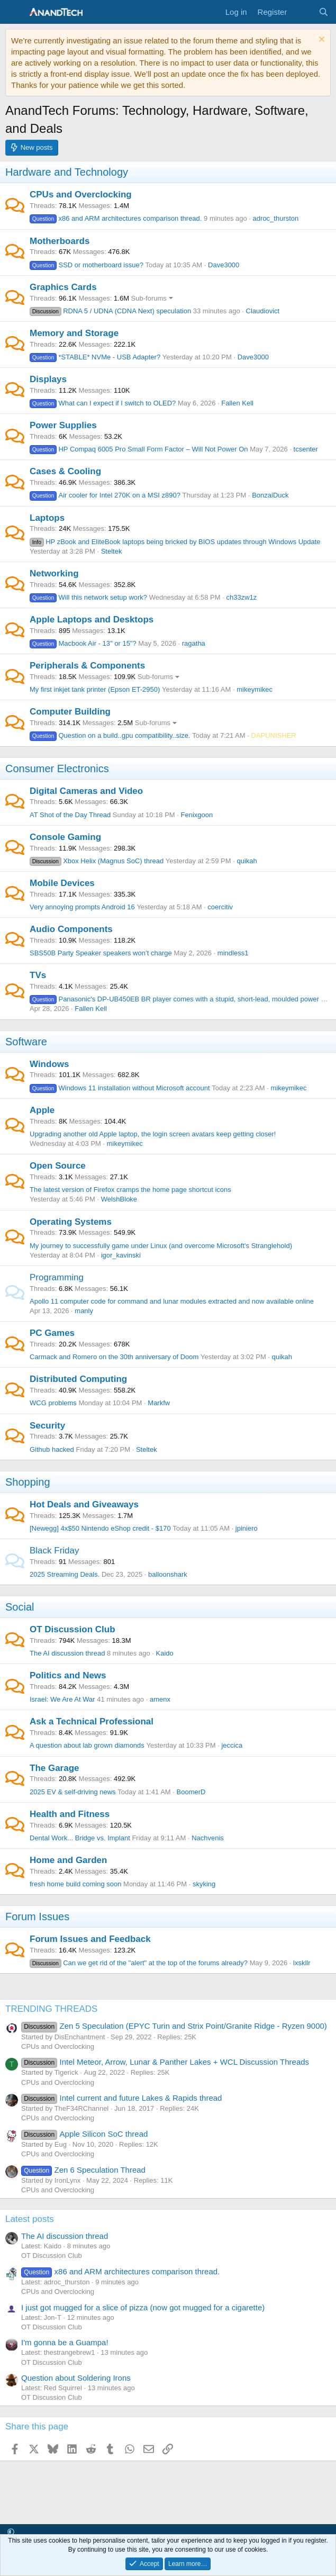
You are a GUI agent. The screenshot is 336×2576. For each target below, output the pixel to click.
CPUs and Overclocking (81, 194)
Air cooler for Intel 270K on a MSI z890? (105, 495)
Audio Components (71, 929)
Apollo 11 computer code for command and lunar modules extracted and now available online (172, 1301)
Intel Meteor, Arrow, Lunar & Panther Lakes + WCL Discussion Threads (165, 2061)
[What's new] (302, 12)
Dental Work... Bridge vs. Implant (80, 1838)
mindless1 (233, 953)
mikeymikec (255, 689)
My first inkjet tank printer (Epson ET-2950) (95, 689)
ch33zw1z (241, 597)
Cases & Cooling (65, 471)
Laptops (47, 518)
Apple (42, 1110)
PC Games (52, 1333)
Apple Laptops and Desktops (91, 619)
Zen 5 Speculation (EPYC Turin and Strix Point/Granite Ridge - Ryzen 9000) (174, 2025)
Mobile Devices (62, 883)
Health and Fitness (70, 1814)
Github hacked (52, 1449)
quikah (247, 861)
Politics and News (68, 1675)
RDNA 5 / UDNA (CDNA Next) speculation (110, 311)
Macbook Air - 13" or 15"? (83, 643)
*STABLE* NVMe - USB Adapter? (95, 357)
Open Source (58, 1166)
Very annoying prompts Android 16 (82, 907)
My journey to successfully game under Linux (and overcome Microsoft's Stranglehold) (161, 1246)
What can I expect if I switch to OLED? (103, 403)
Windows (49, 1064)
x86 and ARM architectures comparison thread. (116, 218)
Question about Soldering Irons (76, 2377)
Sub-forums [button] (149, 298)
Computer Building (70, 712)
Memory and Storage (74, 333)
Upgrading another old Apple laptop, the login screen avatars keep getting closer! (153, 1134)
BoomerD (191, 1792)
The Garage (54, 1768)
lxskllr (302, 1963)
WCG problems (53, 1403)
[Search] (323, 12)
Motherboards (59, 241)
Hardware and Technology (66, 172)
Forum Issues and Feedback (90, 1939)
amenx (160, 1699)
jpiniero (246, 1528)
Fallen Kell (237, 403)
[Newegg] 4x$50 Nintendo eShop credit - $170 (100, 1528)
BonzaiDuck (270, 495)
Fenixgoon (197, 815)
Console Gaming (65, 837)
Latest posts (29, 2219)
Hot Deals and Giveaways (84, 1504)
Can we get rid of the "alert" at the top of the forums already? (139, 1963)
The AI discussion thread (67, 1653)
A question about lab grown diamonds (87, 1745)
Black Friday (54, 1550)
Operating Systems (71, 1222)
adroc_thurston (276, 218)
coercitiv (220, 907)
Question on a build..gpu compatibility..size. (110, 735)
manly (84, 1311)
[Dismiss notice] (320, 40)
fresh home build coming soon (75, 1884)
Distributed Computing (78, 1379)
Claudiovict (263, 311)
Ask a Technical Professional (91, 1721)
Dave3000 (223, 265)
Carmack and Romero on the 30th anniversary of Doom (114, 1357)
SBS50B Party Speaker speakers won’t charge (101, 953)
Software (26, 1041)
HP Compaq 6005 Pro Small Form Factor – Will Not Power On (139, 449)
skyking (204, 1884)
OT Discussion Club (72, 1629)
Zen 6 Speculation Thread (83, 2169)
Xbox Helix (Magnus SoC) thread (97, 861)
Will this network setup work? (88, 597)
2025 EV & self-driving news (73, 1792)
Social (19, 1607)
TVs (38, 975)
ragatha (193, 643)
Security (47, 1426)
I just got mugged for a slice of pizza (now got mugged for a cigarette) (143, 2307)
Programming (57, 1277)
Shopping (27, 1482)
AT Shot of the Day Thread (70, 815)
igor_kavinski (121, 1255)
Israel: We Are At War (62, 1699)
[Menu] (14, 12)
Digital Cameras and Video (86, 791)
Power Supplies (63, 425)
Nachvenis (208, 1838)
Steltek (111, 551)
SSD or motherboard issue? (86, 265)
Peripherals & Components (87, 666)
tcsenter (306, 449)
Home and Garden (68, 1860)
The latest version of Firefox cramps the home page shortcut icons (130, 1190)
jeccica (231, 1745)
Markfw (159, 1403)
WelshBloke (119, 1199)
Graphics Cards (63, 287)
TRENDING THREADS (51, 2009)
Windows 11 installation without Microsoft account (120, 1088)
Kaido (165, 1653)
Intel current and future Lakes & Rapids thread (121, 2097)
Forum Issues (37, 1916)
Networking (54, 573)
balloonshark (167, 1574)
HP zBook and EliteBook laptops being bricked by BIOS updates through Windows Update (175, 542)
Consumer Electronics (57, 768)
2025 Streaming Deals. (64, 1574)
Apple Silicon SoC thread (84, 2133)
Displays (48, 379)
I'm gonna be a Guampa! (64, 2342)
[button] (10, 2532)
